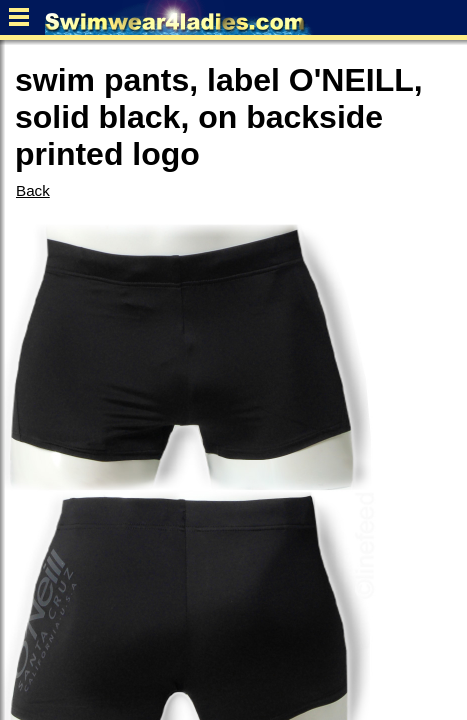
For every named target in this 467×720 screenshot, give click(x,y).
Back (33, 190)
